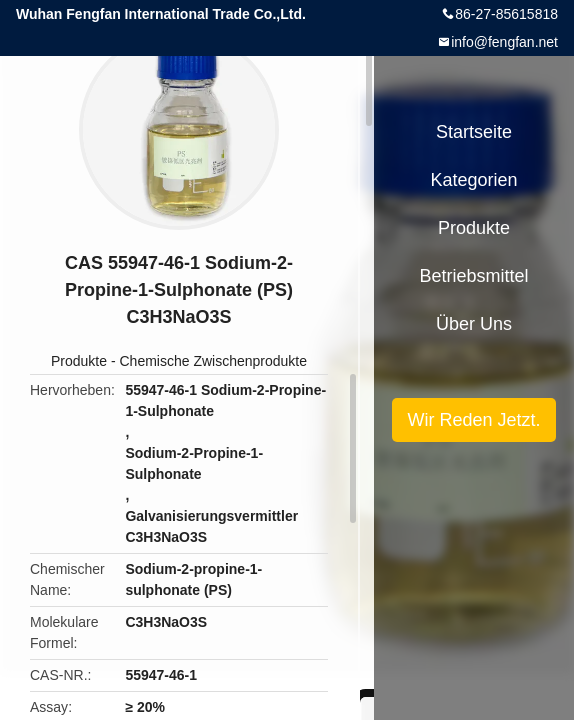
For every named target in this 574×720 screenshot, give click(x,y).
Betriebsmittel (473, 276)
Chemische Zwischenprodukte (213, 361)
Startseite (474, 132)
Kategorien (473, 180)
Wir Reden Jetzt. (473, 420)
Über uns (474, 324)
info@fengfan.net (504, 42)
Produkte (79, 361)
